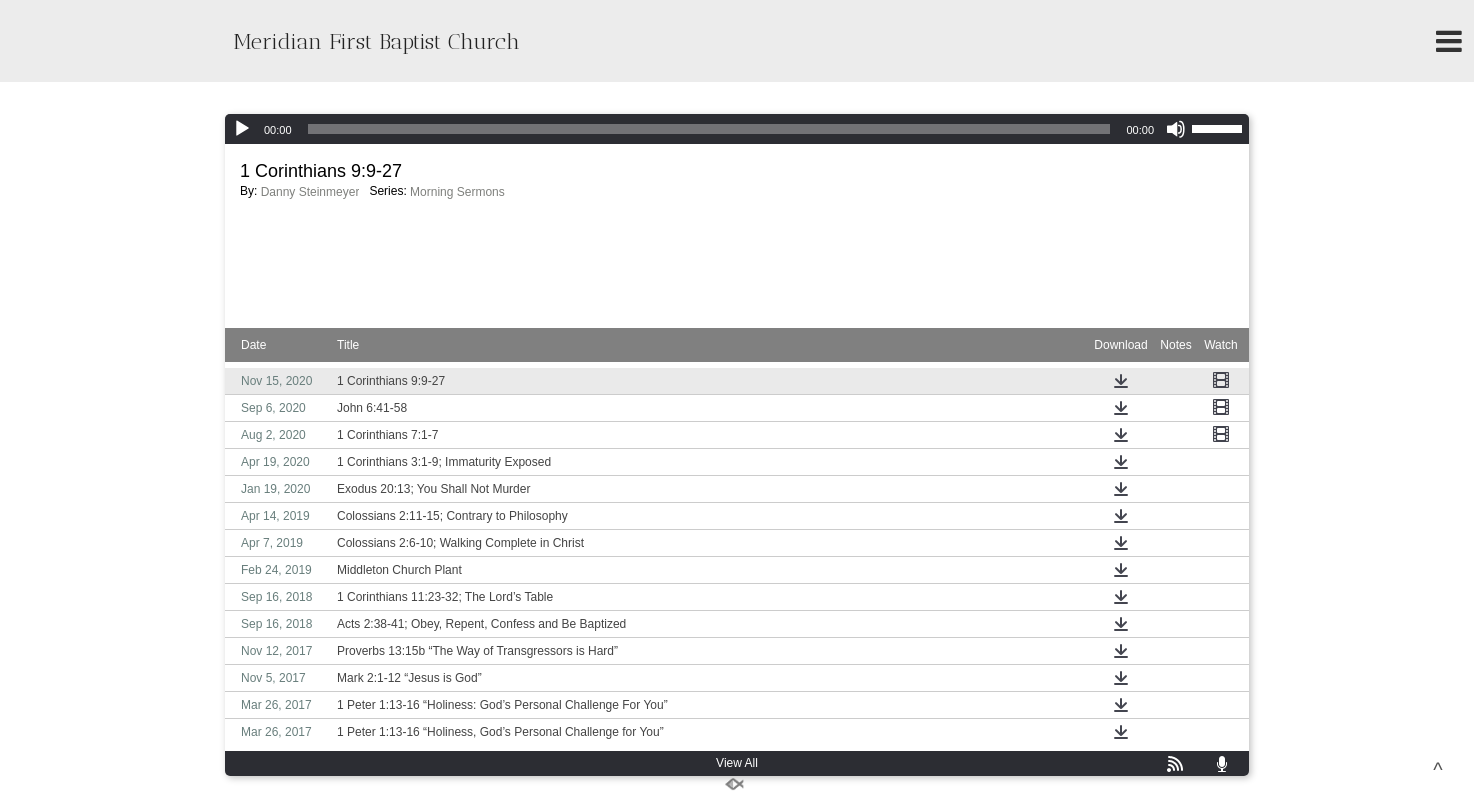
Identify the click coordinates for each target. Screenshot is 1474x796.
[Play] (242, 129)
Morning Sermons (457, 192)
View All (737, 763)
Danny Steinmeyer (310, 192)
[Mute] (1176, 129)
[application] (737, 129)
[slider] (709, 129)
